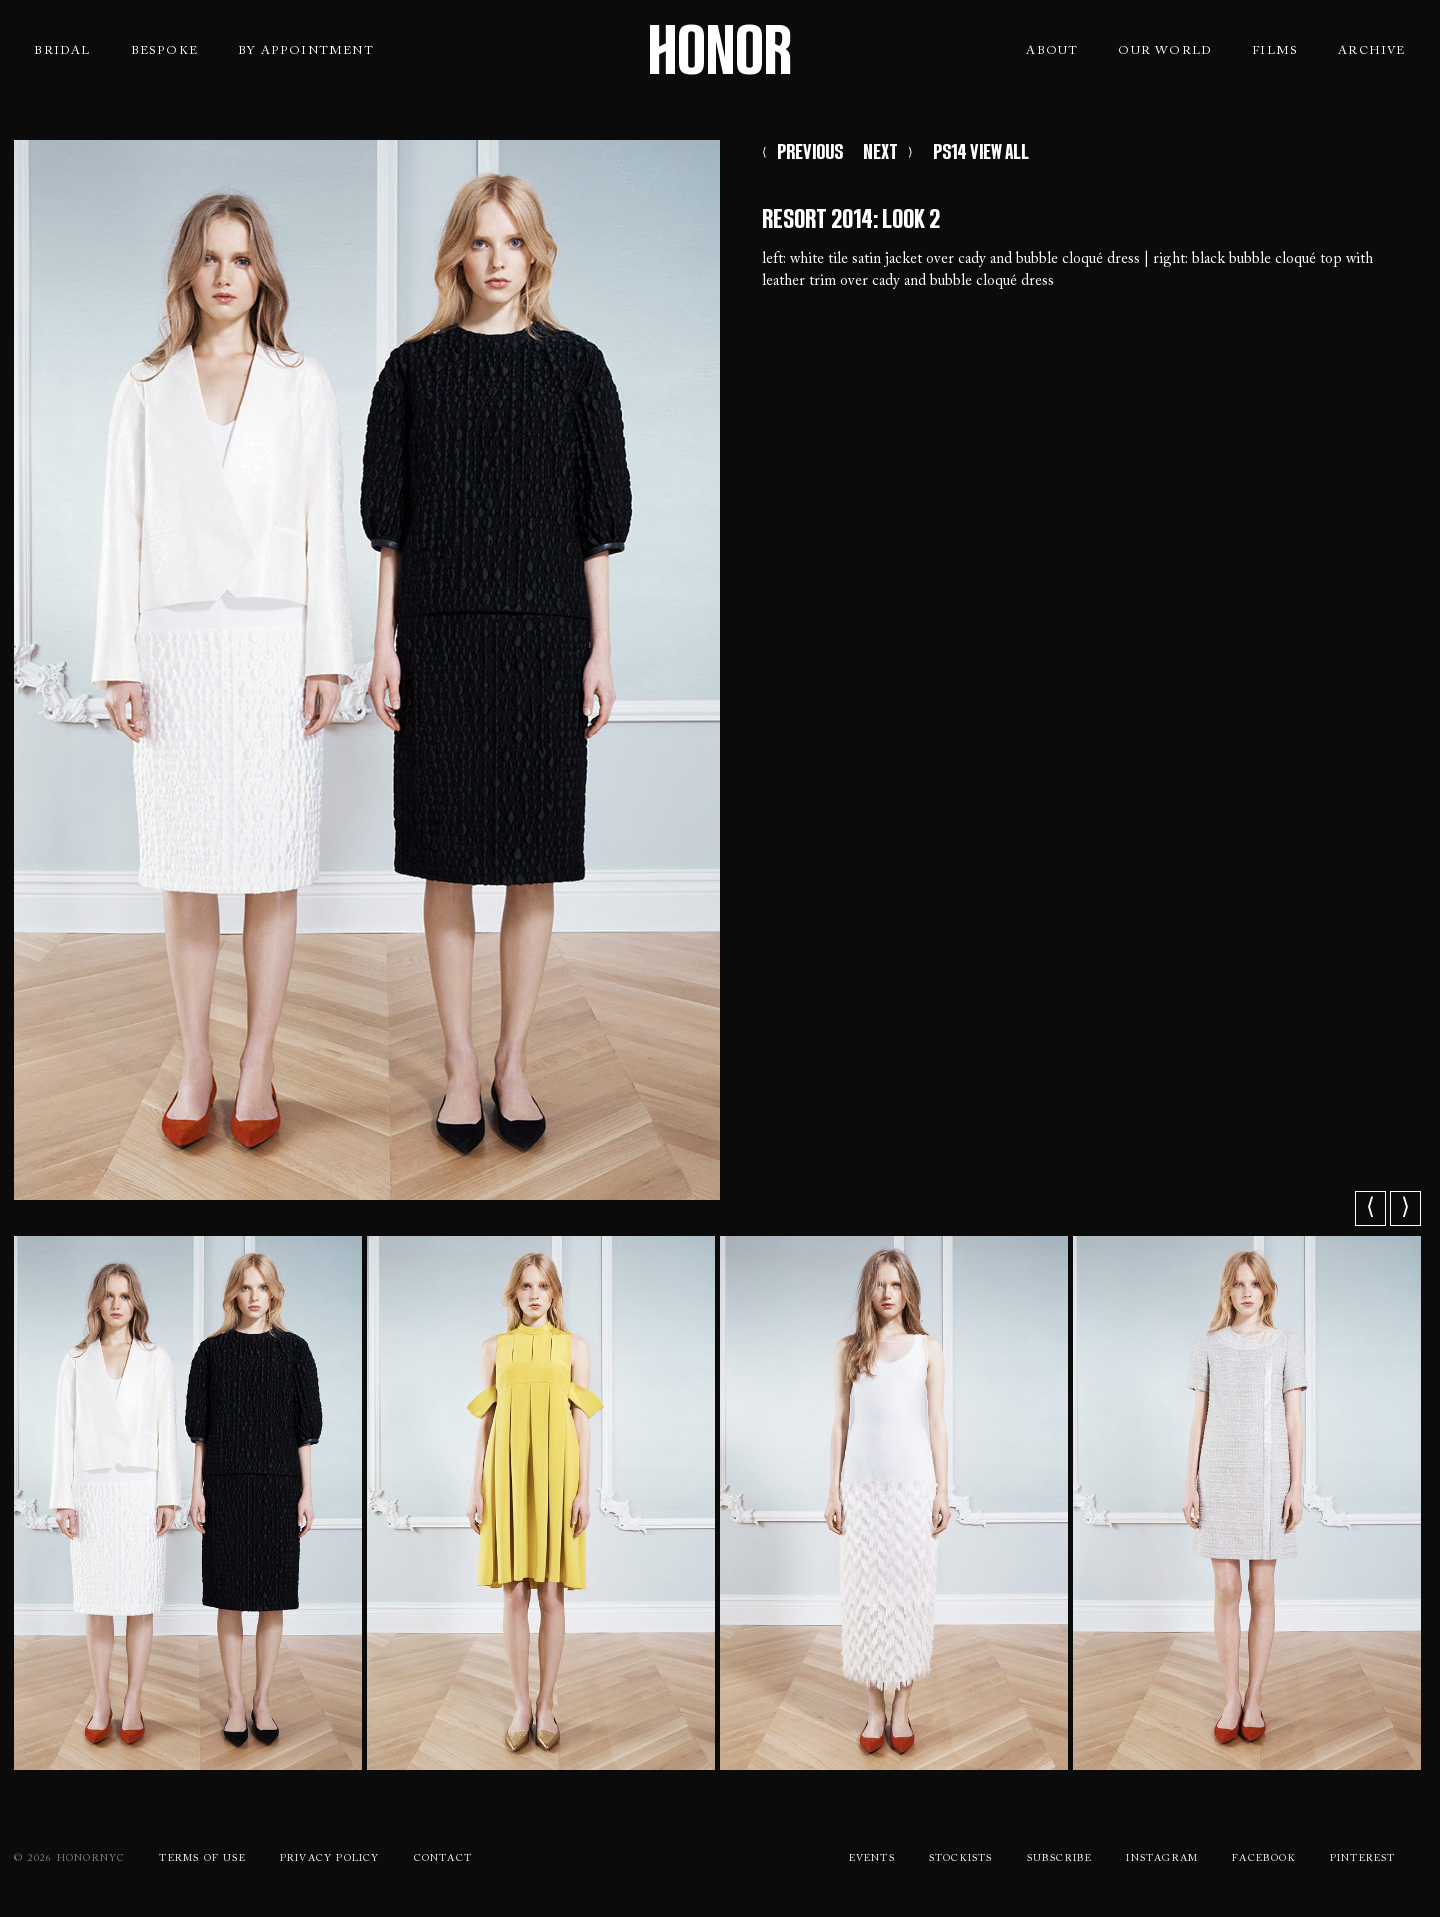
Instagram (1162, 1859)
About (1052, 51)
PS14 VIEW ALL (981, 152)
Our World (1165, 51)
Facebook (1264, 1859)
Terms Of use (202, 1859)
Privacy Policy (330, 1859)
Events (872, 1859)
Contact (443, 1859)
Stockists (961, 1859)
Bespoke (164, 51)
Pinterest (1363, 1859)
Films (1275, 51)
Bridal (62, 51)
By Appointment (306, 51)
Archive (1371, 51)
